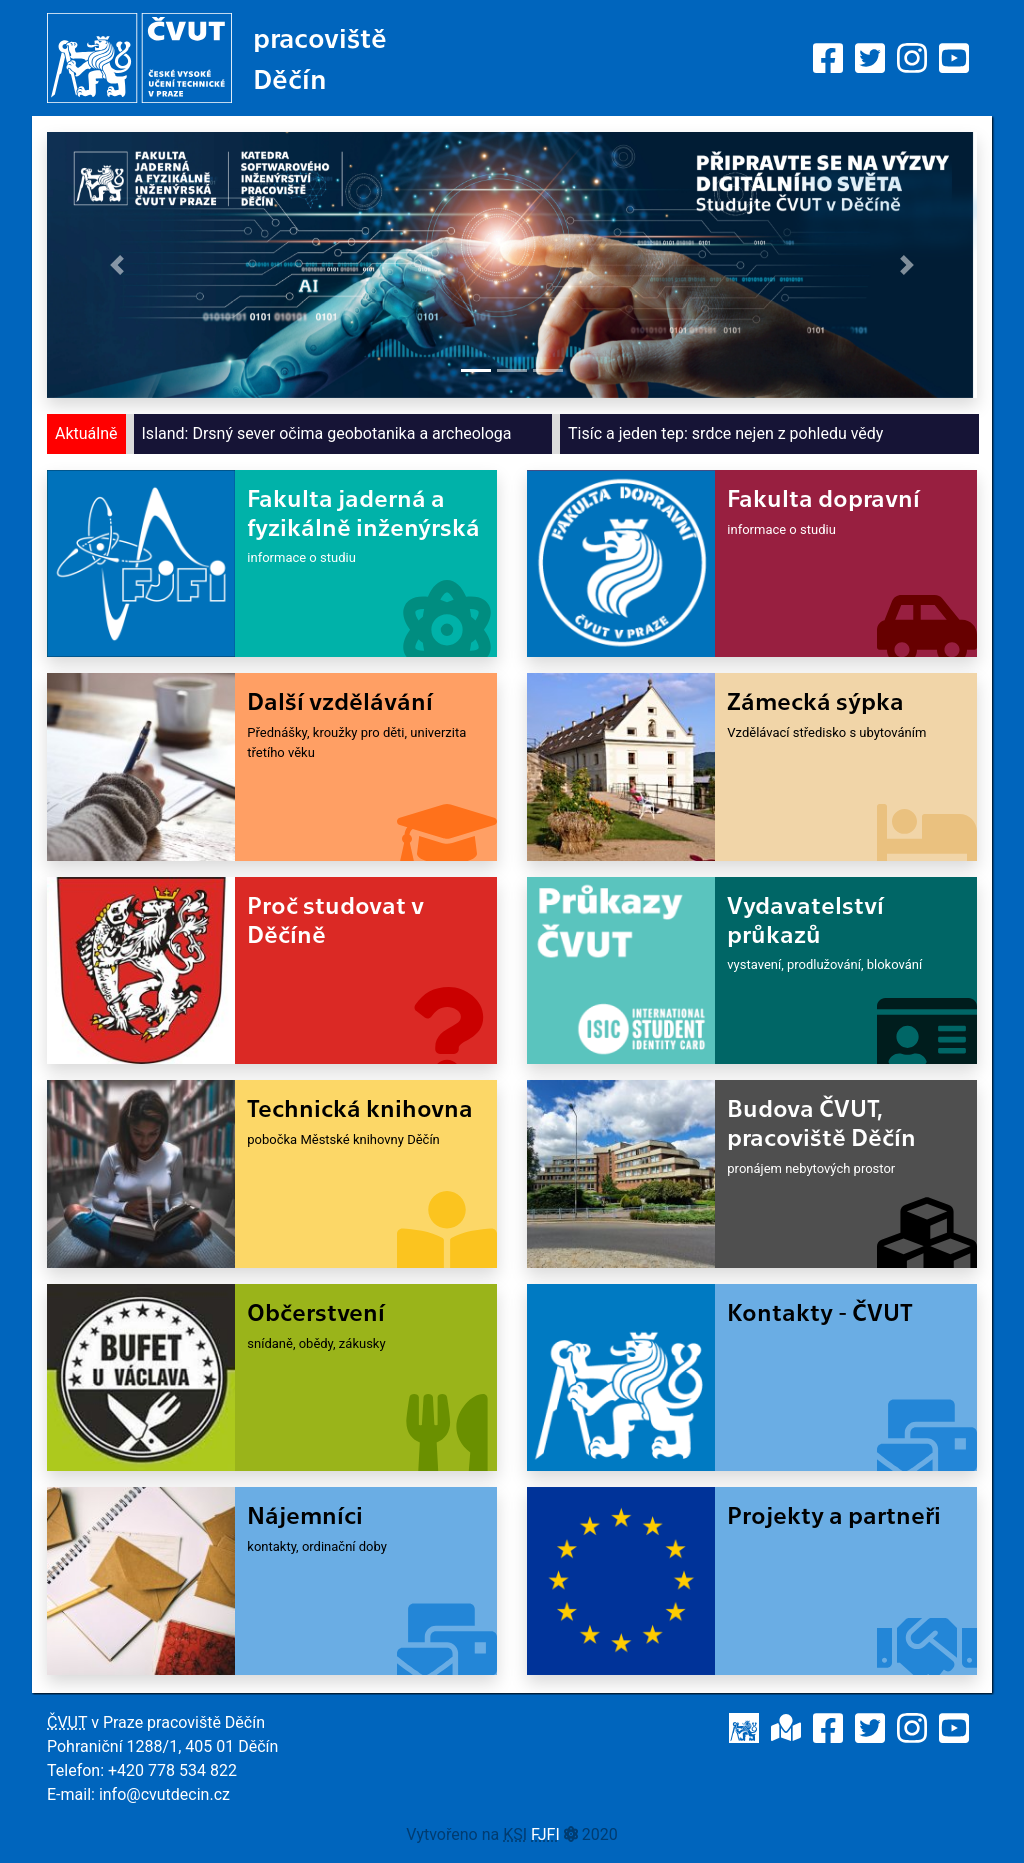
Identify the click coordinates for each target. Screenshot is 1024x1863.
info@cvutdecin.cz (164, 1794)
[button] (117, 265)
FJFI (545, 1834)
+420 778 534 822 (172, 1770)
